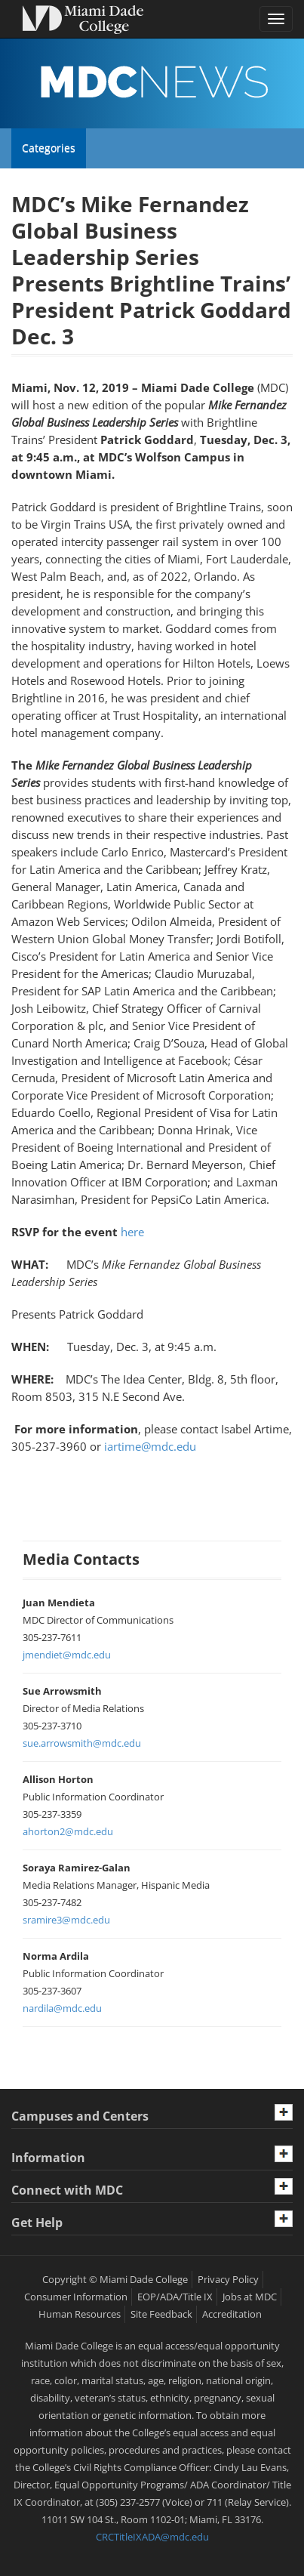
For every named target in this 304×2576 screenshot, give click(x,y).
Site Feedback (161, 2314)
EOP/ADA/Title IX (175, 2296)
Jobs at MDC (250, 2296)
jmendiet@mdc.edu (67, 1654)
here (132, 1231)
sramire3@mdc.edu (66, 1920)
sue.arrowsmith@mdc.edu (82, 1743)
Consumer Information (75, 2296)
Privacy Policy (228, 2279)
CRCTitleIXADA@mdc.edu (152, 2537)
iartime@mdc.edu (150, 1446)
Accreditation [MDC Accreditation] (232, 2314)
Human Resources (79, 2314)
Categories (48, 148)
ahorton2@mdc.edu (68, 1831)
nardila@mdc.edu (62, 2008)
